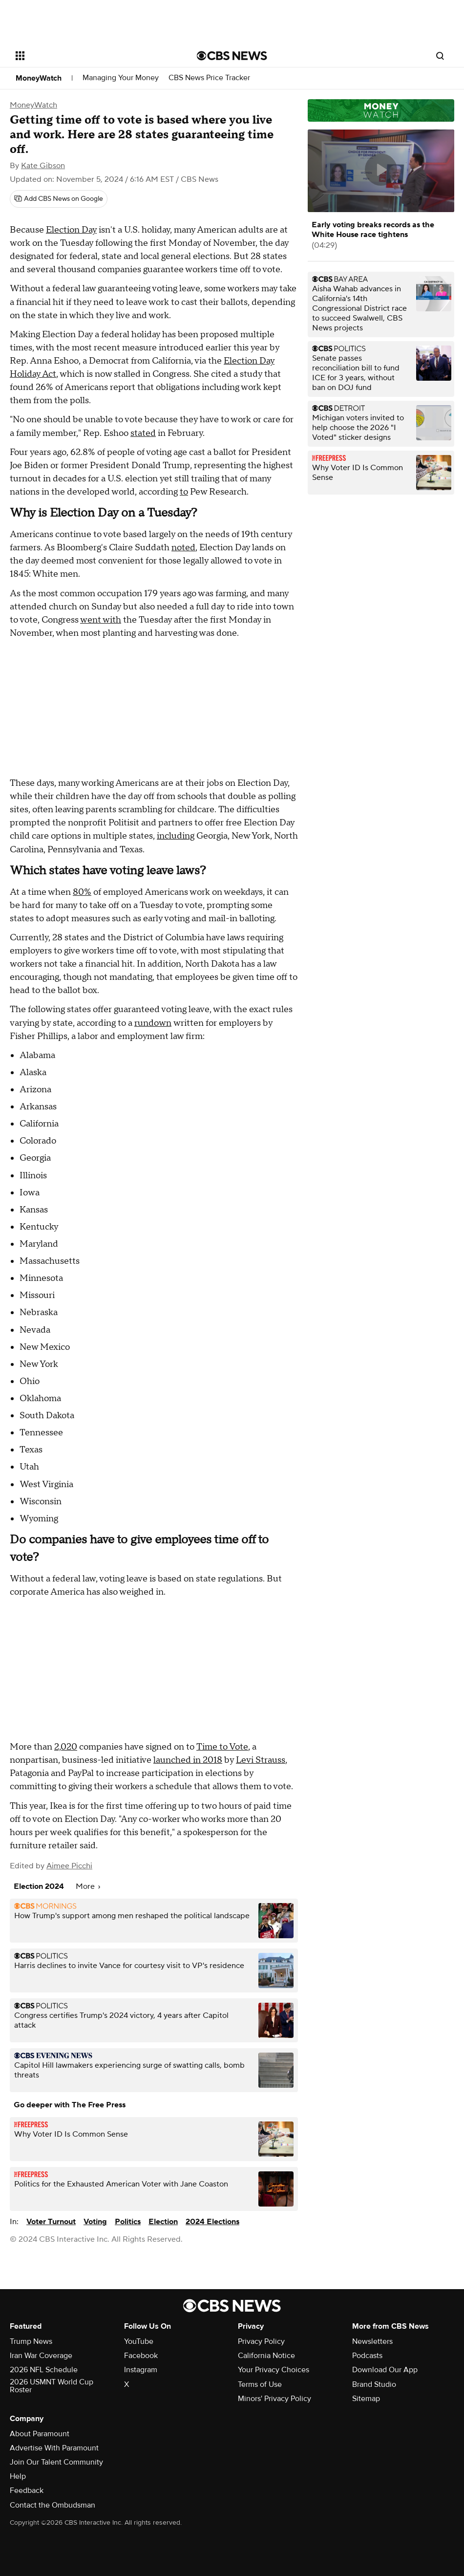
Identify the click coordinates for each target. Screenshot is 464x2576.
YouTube (138, 2341)
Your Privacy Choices (273, 2370)
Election (163, 2222)
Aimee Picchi (69, 1866)
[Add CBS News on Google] (58, 199)
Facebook (141, 2356)
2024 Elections (212, 2222)
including (175, 836)
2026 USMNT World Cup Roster (51, 2386)
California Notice (266, 2356)
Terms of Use (260, 2384)
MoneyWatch (39, 78)
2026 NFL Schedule (44, 2370)
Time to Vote (222, 1747)
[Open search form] (440, 55)
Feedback (26, 2490)
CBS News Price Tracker (209, 78)
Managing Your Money (121, 78)
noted (183, 547)
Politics (128, 2222)
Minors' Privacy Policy (274, 2399)
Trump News (31, 2341)
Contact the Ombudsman (52, 2505)
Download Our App (385, 2370)
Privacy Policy (261, 2341)
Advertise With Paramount (54, 2448)
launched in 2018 (187, 1760)
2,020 (65, 1747)
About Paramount (39, 2434)
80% (82, 892)
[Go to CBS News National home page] (232, 56)
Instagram (140, 2370)
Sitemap (366, 2399)
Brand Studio (374, 2384)
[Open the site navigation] (88, 55)
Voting (95, 2222)
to (184, 492)
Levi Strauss (260, 1760)
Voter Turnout (51, 2222)
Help (18, 2476)
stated (143, 433)
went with (100, 620)
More (88, 1886)
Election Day (71, 230)
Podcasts (367, 2356)
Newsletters (372, 2341)
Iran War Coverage (41, 2356)
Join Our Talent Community (56, 2462)
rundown (152, 1023)
